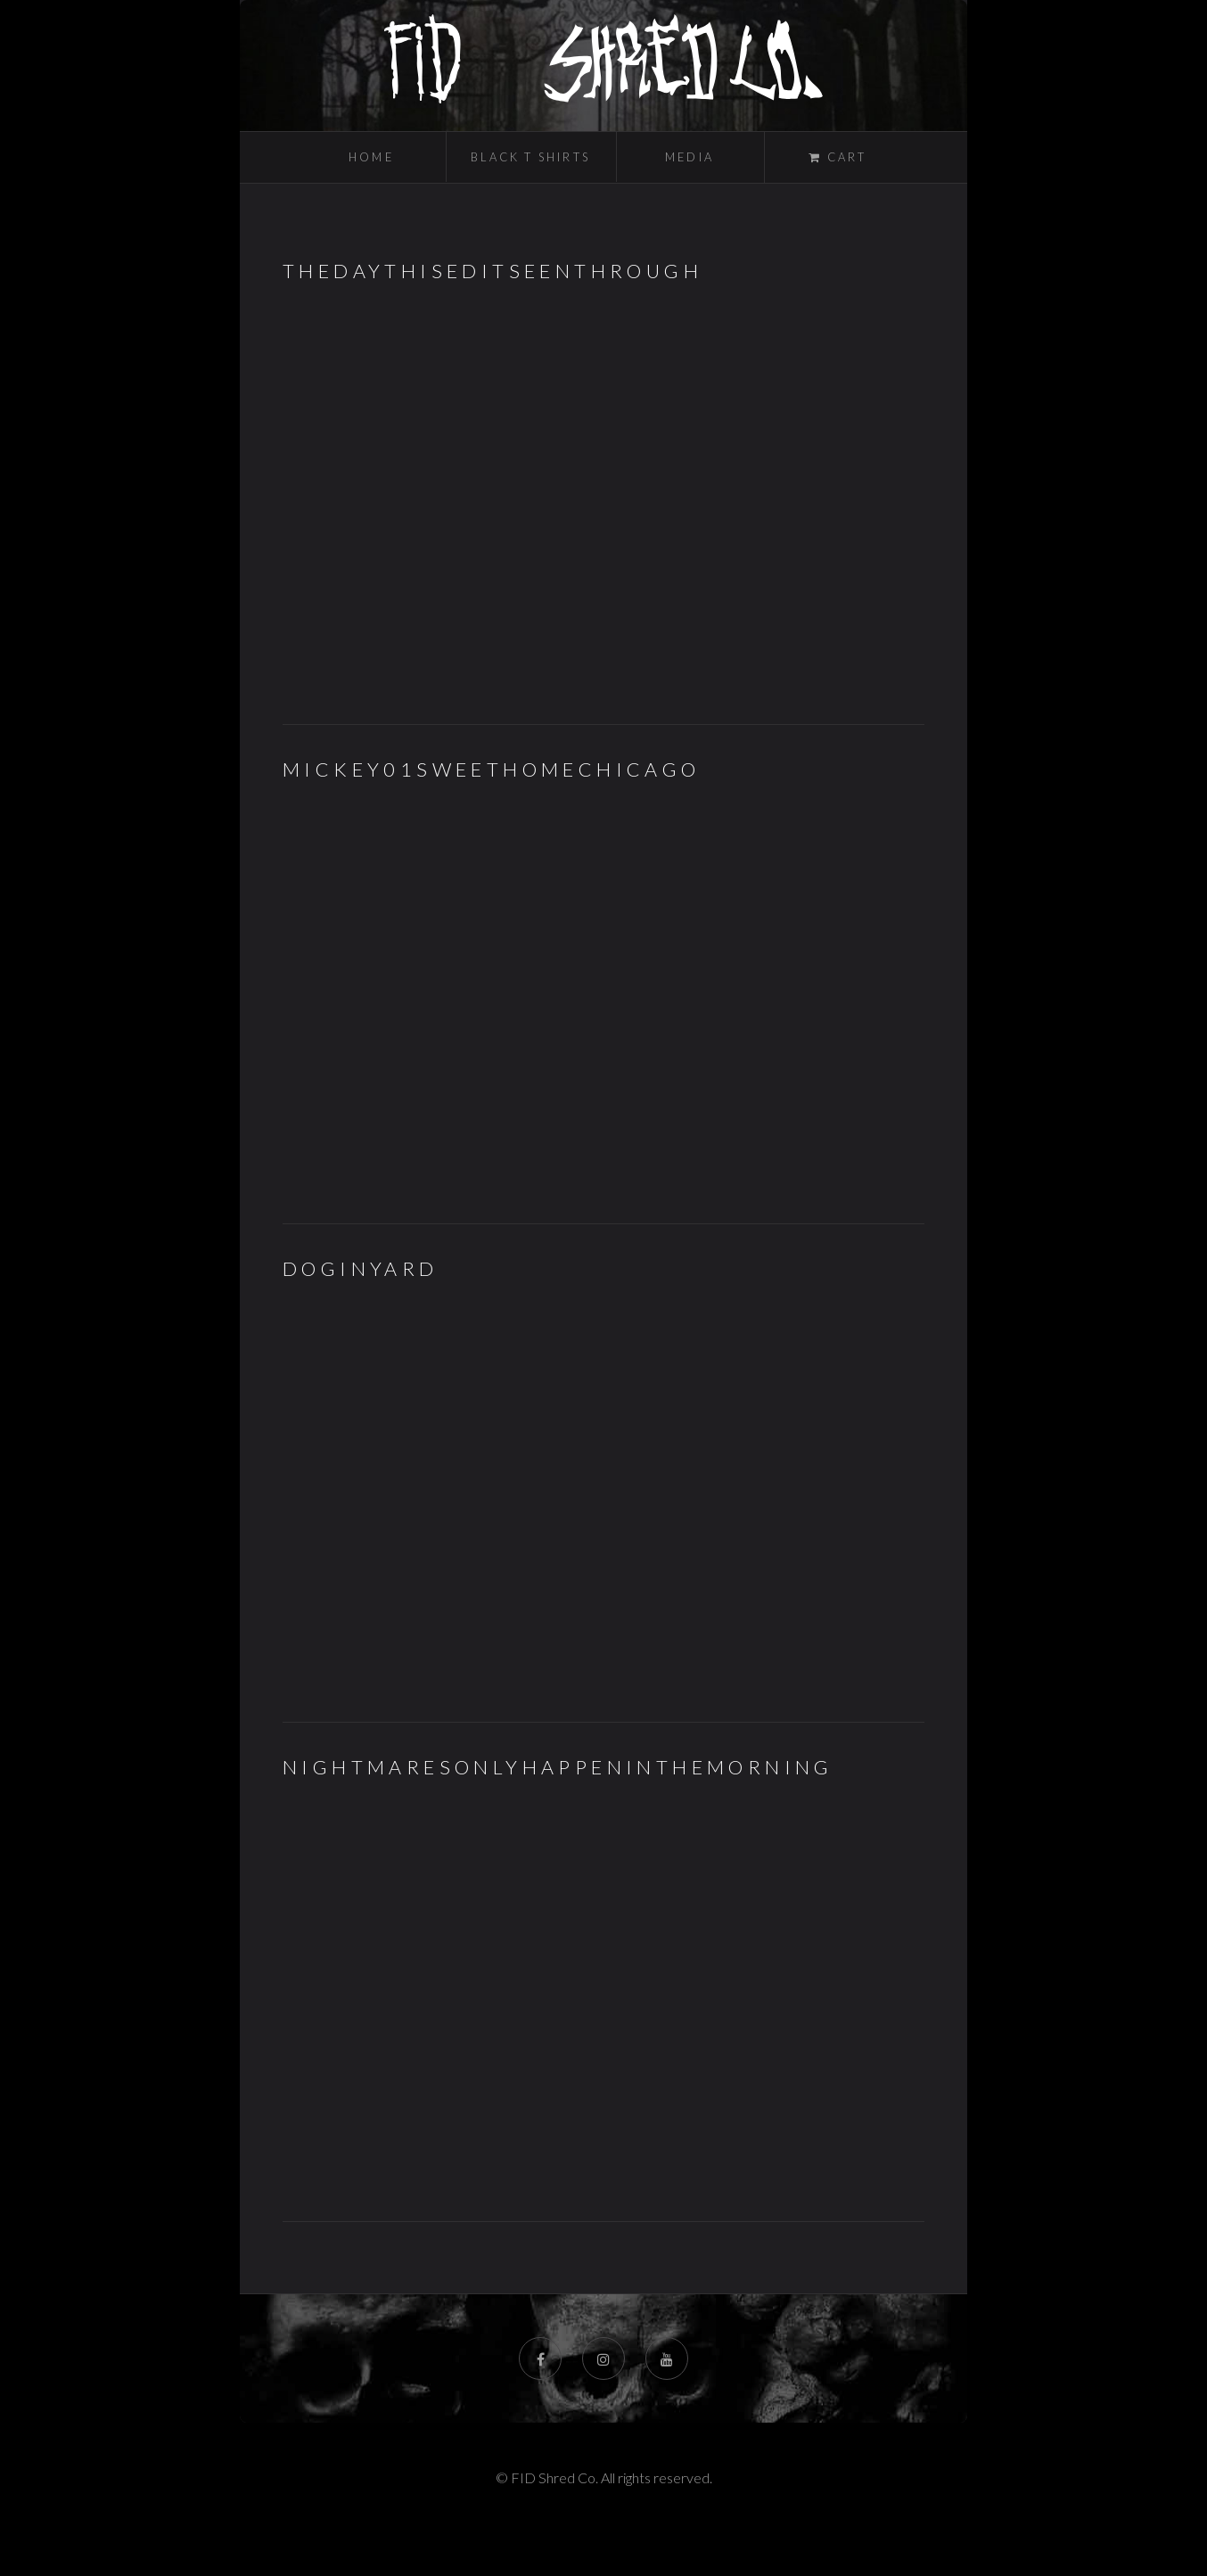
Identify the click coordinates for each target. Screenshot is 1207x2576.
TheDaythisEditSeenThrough (492, 271)
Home (371, 157)
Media (689, 157)
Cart (844, 157)
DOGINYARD (361, 1268)
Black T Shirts (530, 157)
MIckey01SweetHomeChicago (492, 769)
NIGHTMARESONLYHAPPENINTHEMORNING (558, 1767)
